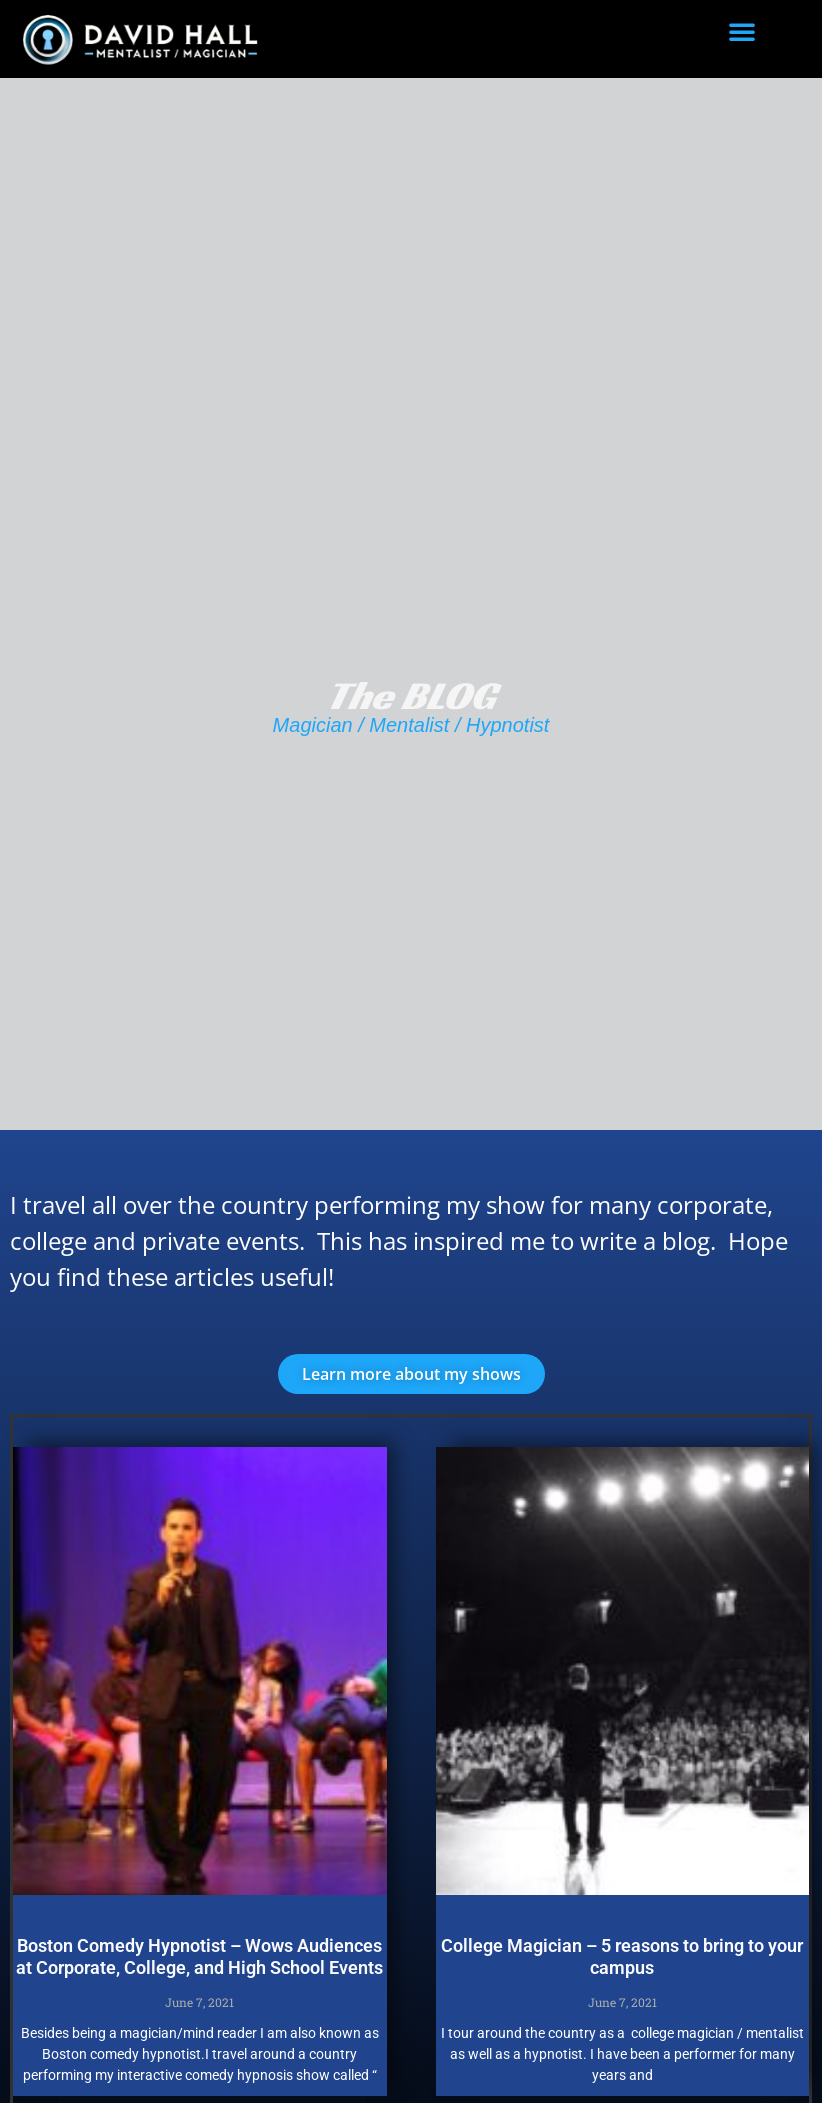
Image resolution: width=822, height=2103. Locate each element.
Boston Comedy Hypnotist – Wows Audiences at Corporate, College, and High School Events (199, 1956)
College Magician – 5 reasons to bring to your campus (622, 1956)
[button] (742, 31)
